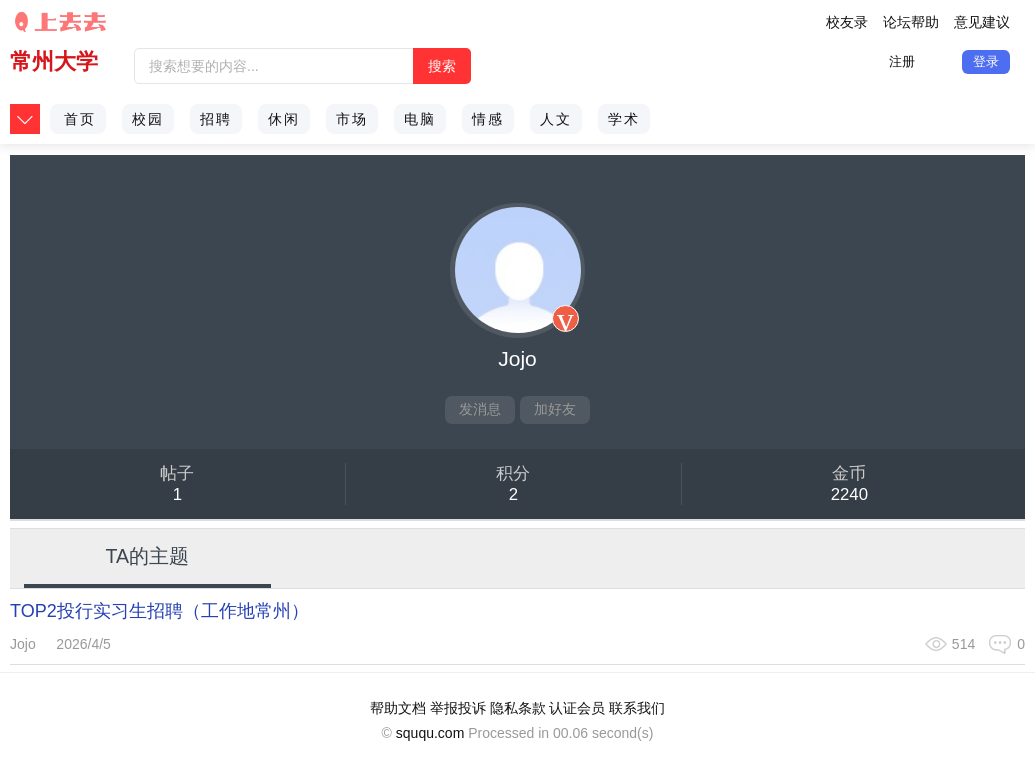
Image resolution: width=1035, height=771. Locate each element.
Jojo (23, 644)
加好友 (555, 409)
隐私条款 (518, 708)
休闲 (284, 119)
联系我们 (637, 708)
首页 (80, 119)
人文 (556, 119)
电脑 (420, 119)
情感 (488, 119)
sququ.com (430, 733)
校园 (148, 119)
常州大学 (54, 61)
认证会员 (577, 708)
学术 (624, 119)
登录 (986, 61)
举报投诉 (458, 708)
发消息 (480, 409)
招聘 (216, 119)
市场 (352, 119)
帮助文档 (398, 708)
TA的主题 (148, 556)
